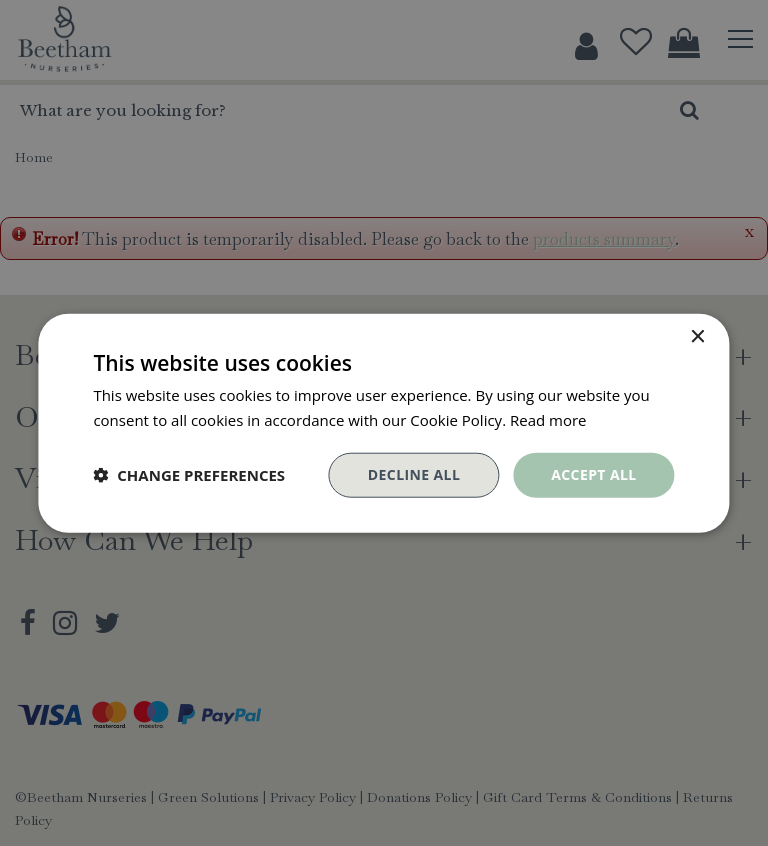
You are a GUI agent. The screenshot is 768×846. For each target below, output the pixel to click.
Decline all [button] (414, 474)
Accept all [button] (593, 474)
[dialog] (384, 423)
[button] (189, 475)
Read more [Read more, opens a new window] (548, 420)
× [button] (697, 337)
